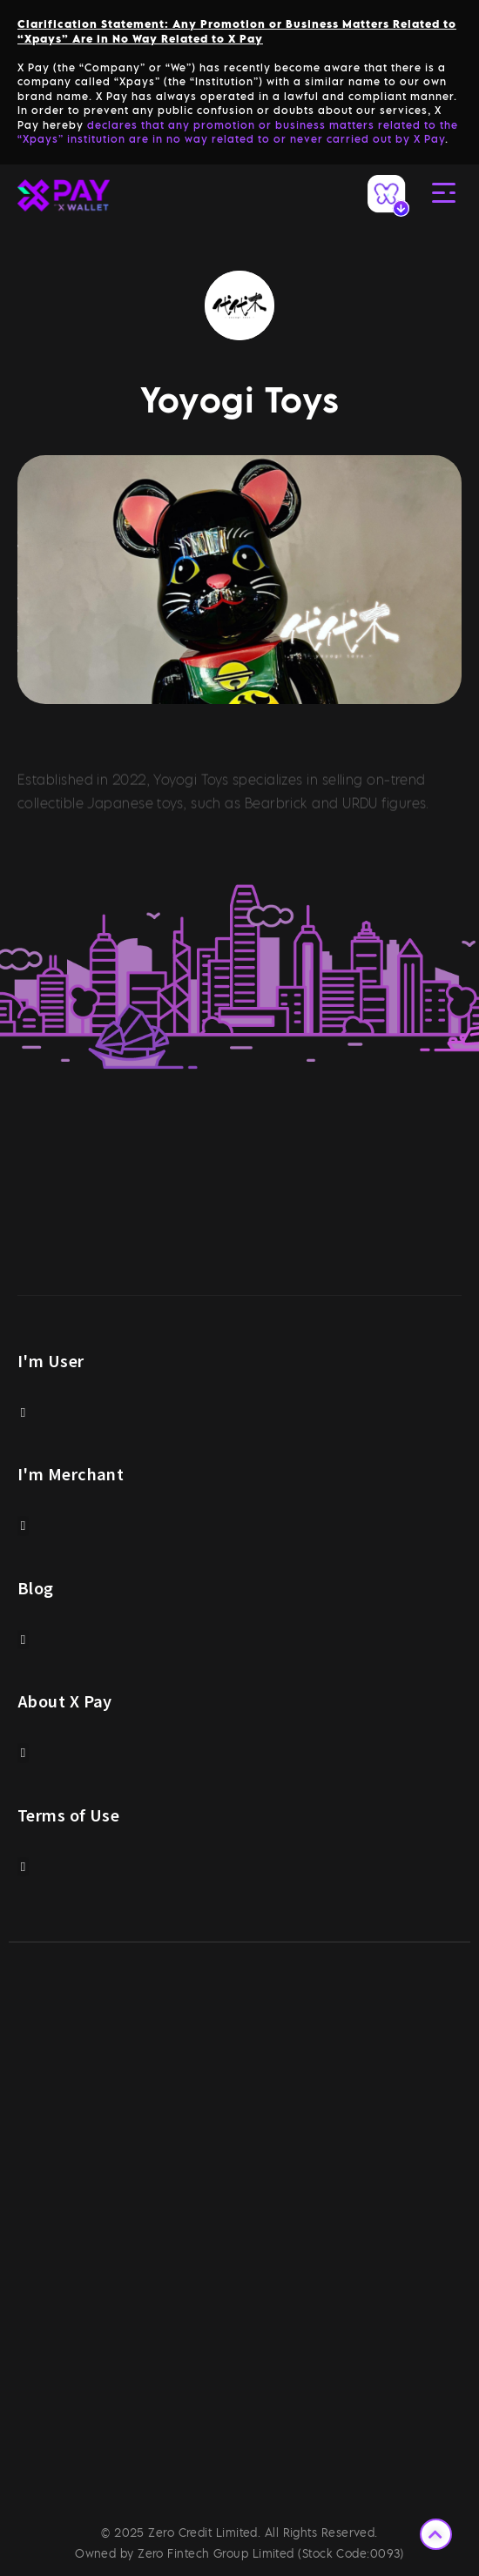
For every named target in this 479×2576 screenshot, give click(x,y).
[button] (23, 1413)
